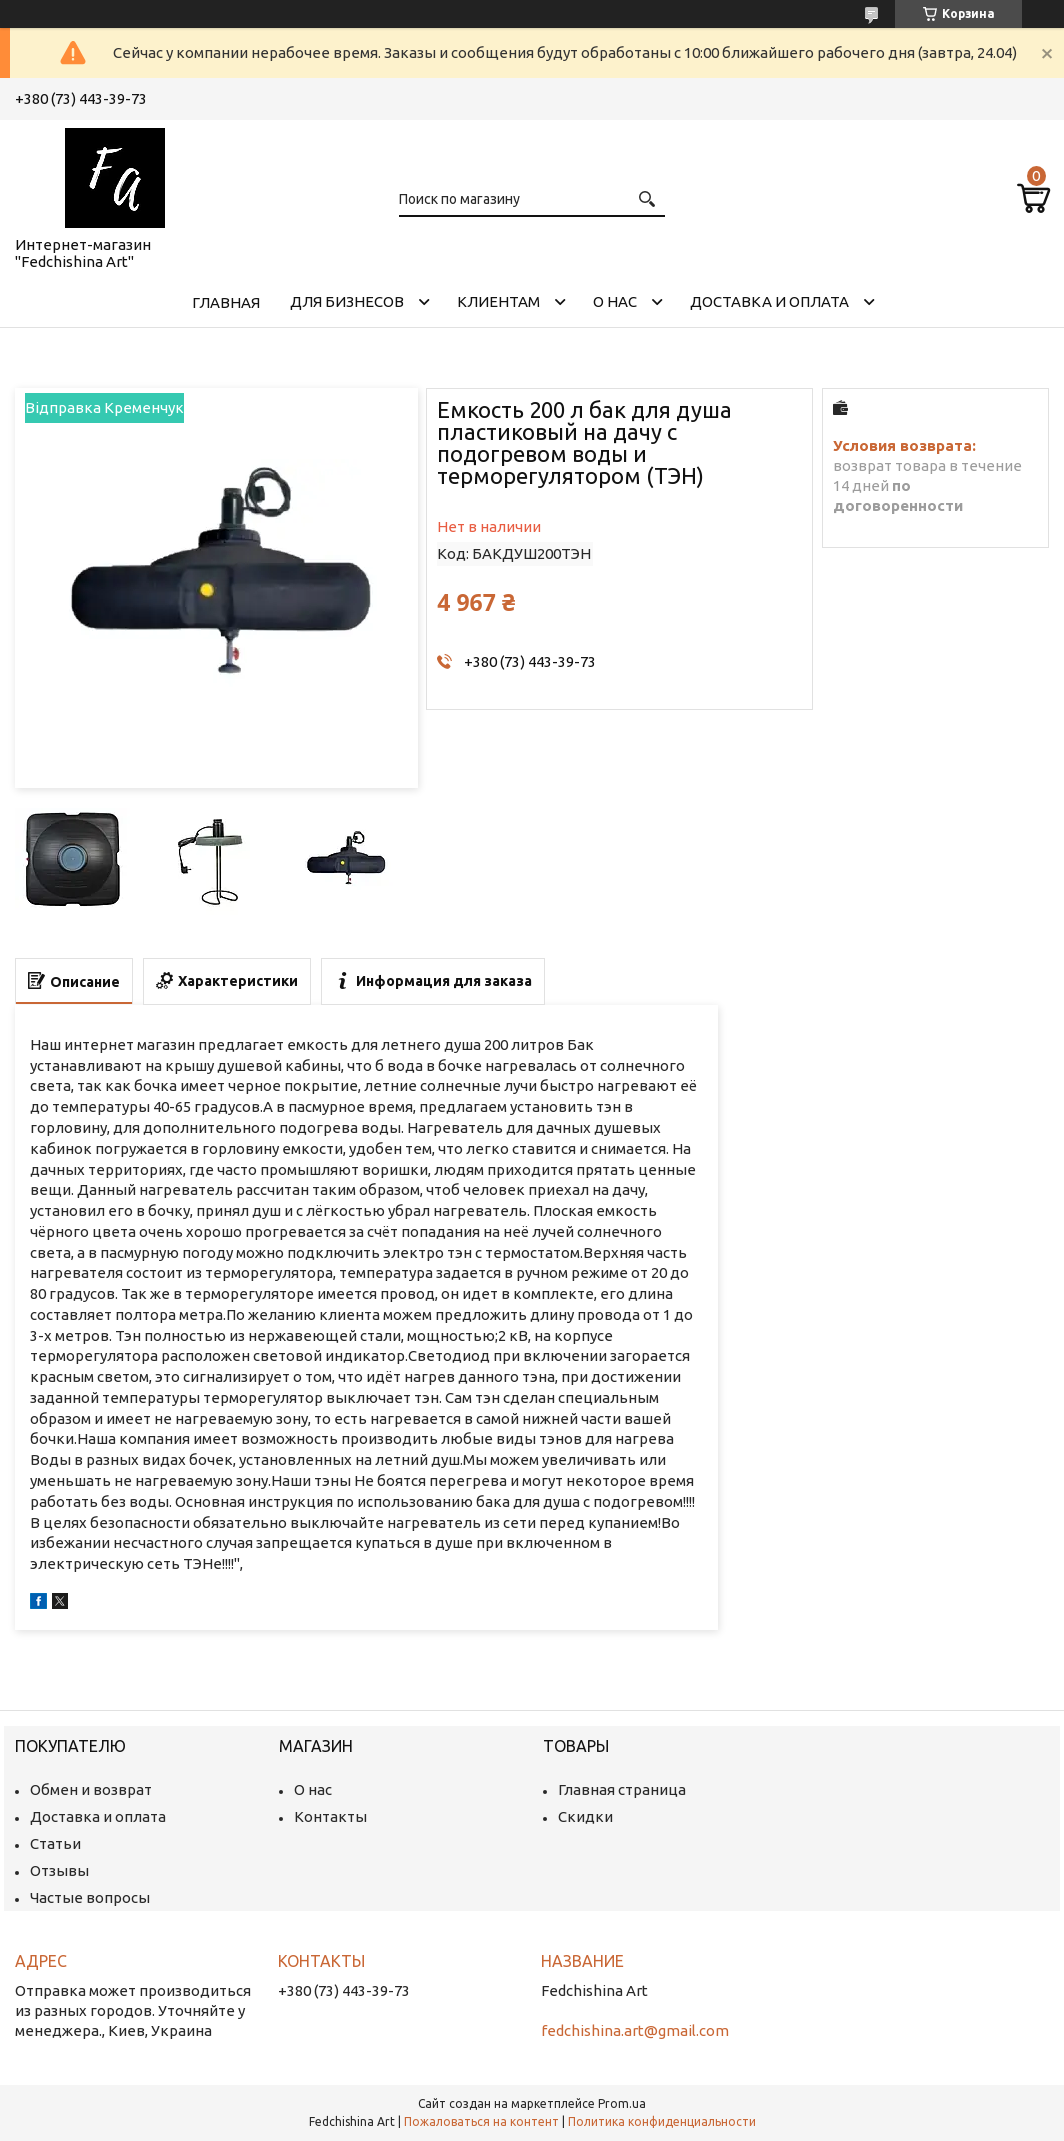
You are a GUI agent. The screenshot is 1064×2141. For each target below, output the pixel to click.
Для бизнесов (347, 301)
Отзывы (59, 1870)
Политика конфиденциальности (662, 2121)
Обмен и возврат (91, 1789)
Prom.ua (622, 2103)
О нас (615, 301)
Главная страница (622, 1789)
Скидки (585, 1816)
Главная (226, 302)
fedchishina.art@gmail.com (635, 2030)
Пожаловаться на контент (481, 2121)
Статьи (55, 1843)
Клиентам (498, 301)
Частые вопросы (90, 1897)
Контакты (330, 1816)
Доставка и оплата (769, 301)
